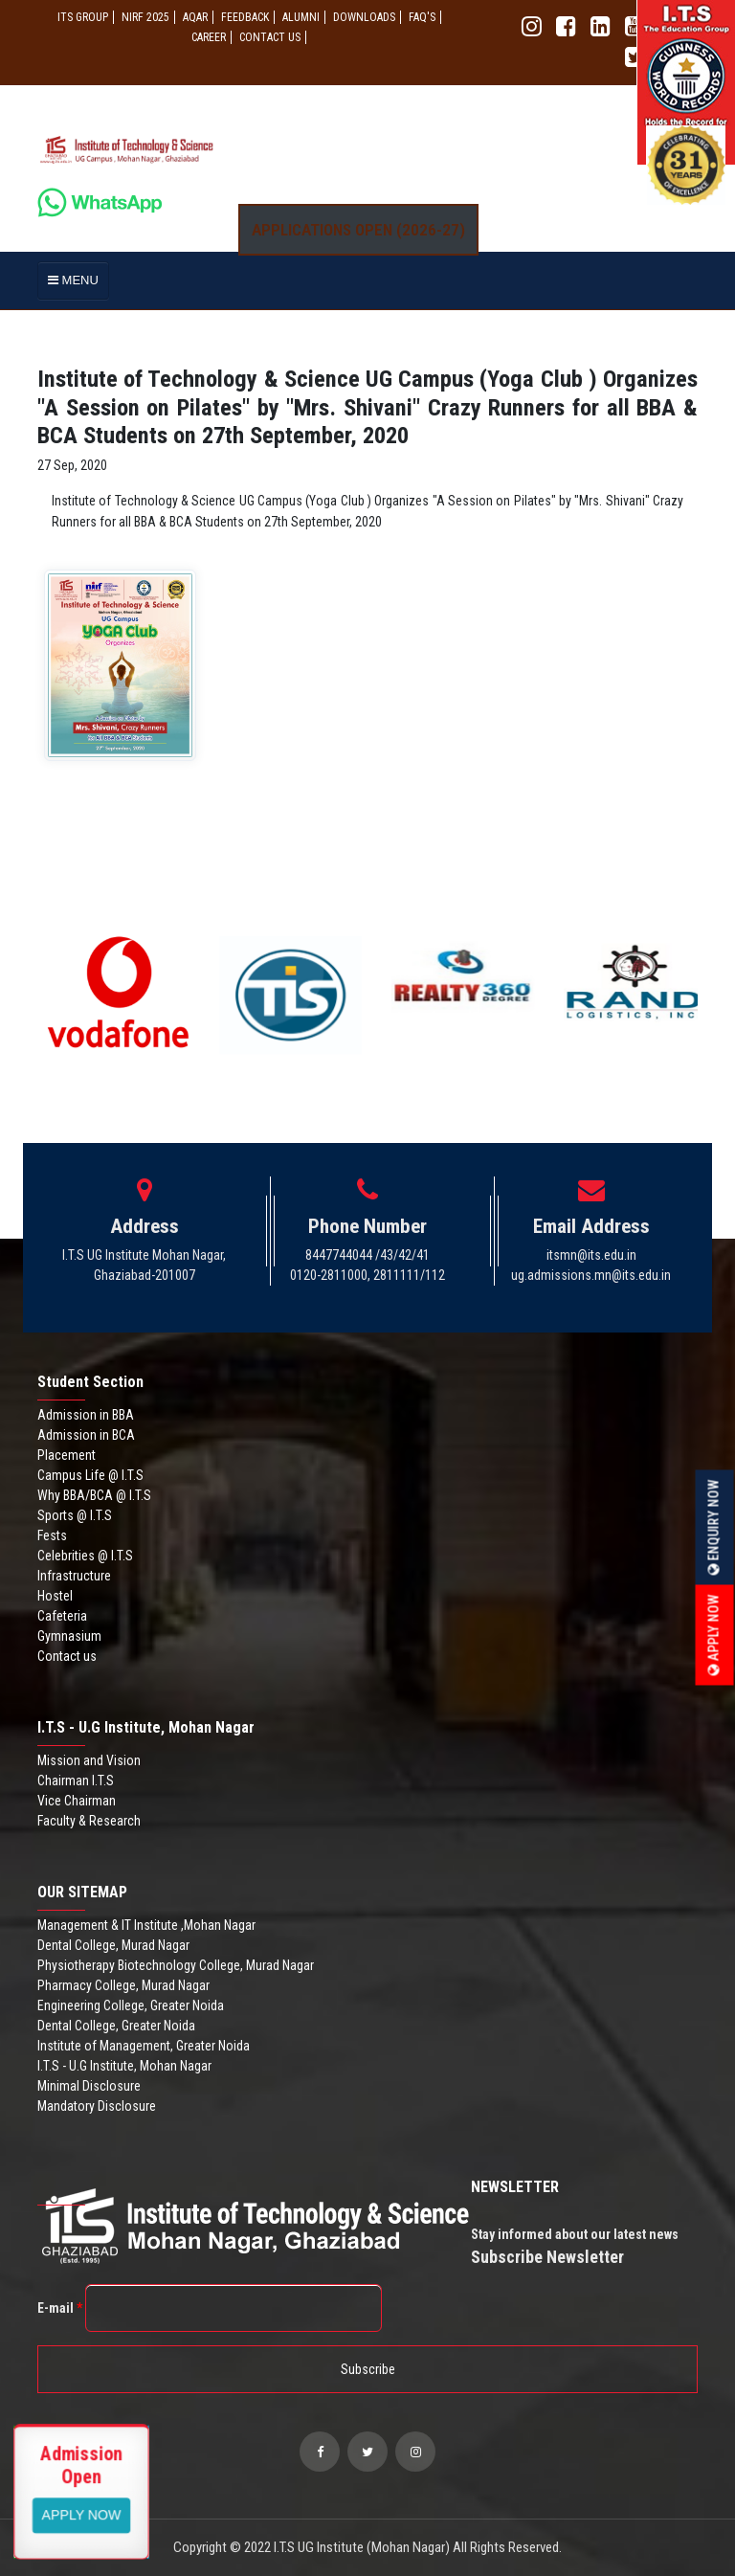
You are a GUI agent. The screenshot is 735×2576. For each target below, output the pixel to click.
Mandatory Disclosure (96, 2106)
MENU (73, 280)
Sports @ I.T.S (74, 1515)
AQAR (195, 17)
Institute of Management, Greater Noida (143, 2045)
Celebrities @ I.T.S (85, 1555)
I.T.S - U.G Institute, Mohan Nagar (124, 2065)
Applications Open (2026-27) (358, 229)
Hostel (55, 1595)
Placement (66, 1455)
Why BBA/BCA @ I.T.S (94, 1495)
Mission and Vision (89, 1760)
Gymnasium (69, 1636)
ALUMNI (301, 17)
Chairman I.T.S (75, 1780)
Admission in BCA (86, 1435)
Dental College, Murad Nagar (113, 1945)
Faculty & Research (89, 1820)
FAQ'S (422, 17)
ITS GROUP (82, 17)
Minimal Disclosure (89, 2086)
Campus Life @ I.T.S (90, 1475)
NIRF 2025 (145, 17)
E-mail (59, 2308)
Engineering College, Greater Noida (130, 2005)
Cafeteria (62, 1616)
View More (82, 2513)
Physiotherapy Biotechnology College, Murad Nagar (175, 1965)
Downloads (364, 17)
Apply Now (714, 1634)
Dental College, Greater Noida (116, 2025)
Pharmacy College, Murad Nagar (123, 1985)
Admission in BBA (85, 1414)
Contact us (67, 1656)
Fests (52, 1535)
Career (208, 37)
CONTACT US (270, 37)
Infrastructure (74, 1575)
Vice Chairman (76, 1800)
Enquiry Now (714, 1527)
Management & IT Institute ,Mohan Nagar (146, 1925)
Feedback (245, 17)
